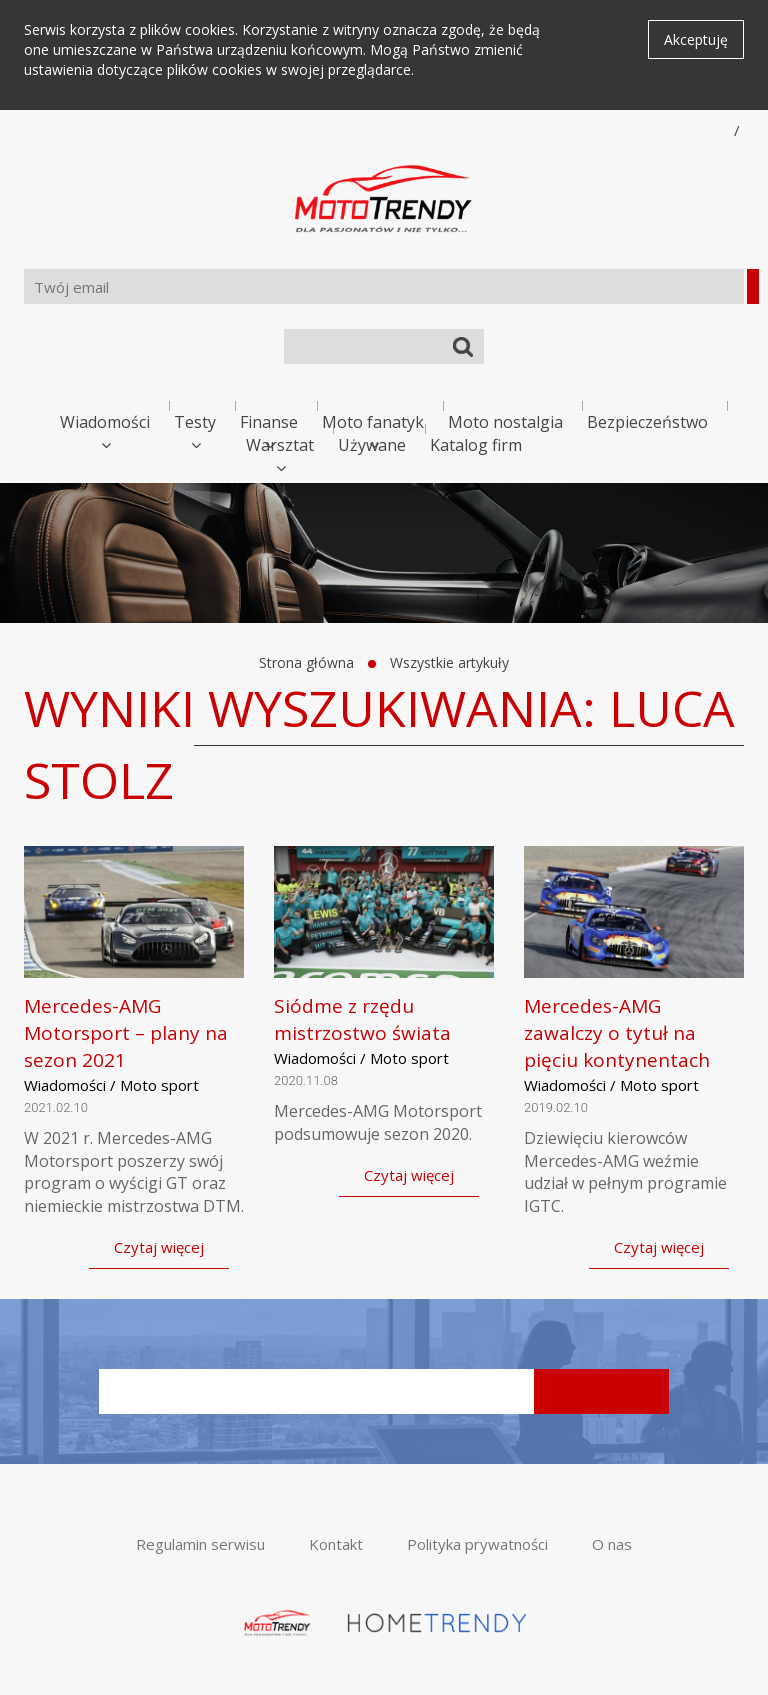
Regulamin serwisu (200, 1544)
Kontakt (336, 1544)
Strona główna (306, 662)
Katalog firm (476, 445)
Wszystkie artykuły (449, 662)
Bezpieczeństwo (647, 422)
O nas (612, 1544)
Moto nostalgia (505, 422)
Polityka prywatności (477, 1544)
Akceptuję (696, 39)
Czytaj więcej (159, 1247)
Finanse (269, 422)
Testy (195, 422)
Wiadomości (105, 422)
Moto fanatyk (373, 422)
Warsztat (280, 445)
